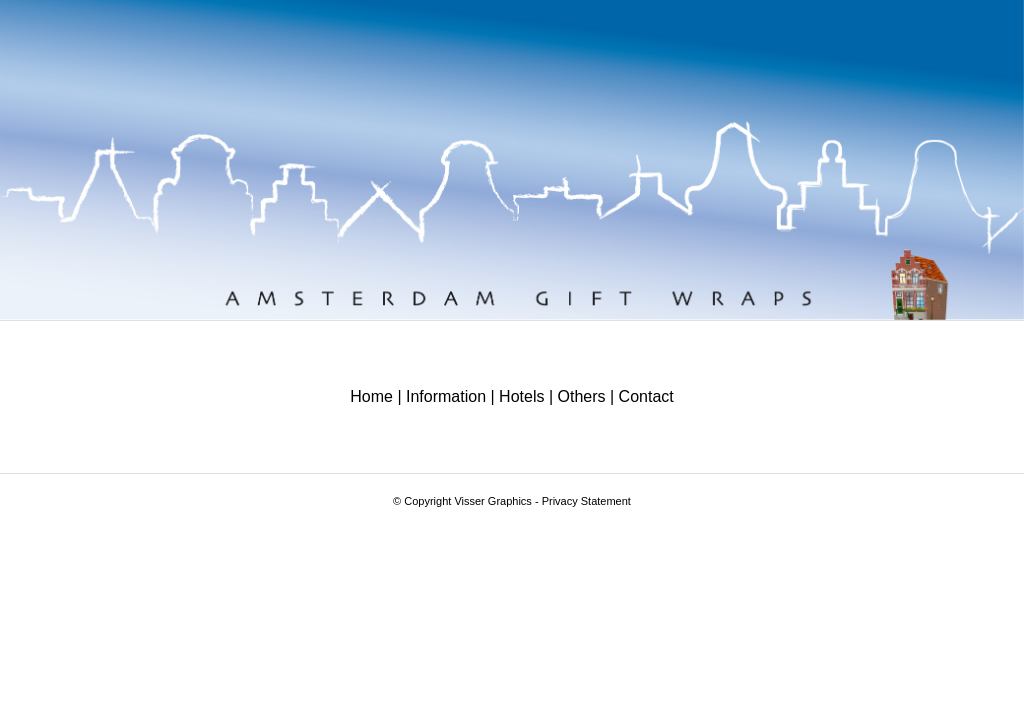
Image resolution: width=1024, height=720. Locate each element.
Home (371, 396)
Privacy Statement (586, 501)
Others (582, 396)
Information (446, 396)
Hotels (521, 396)
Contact (646, 396)
